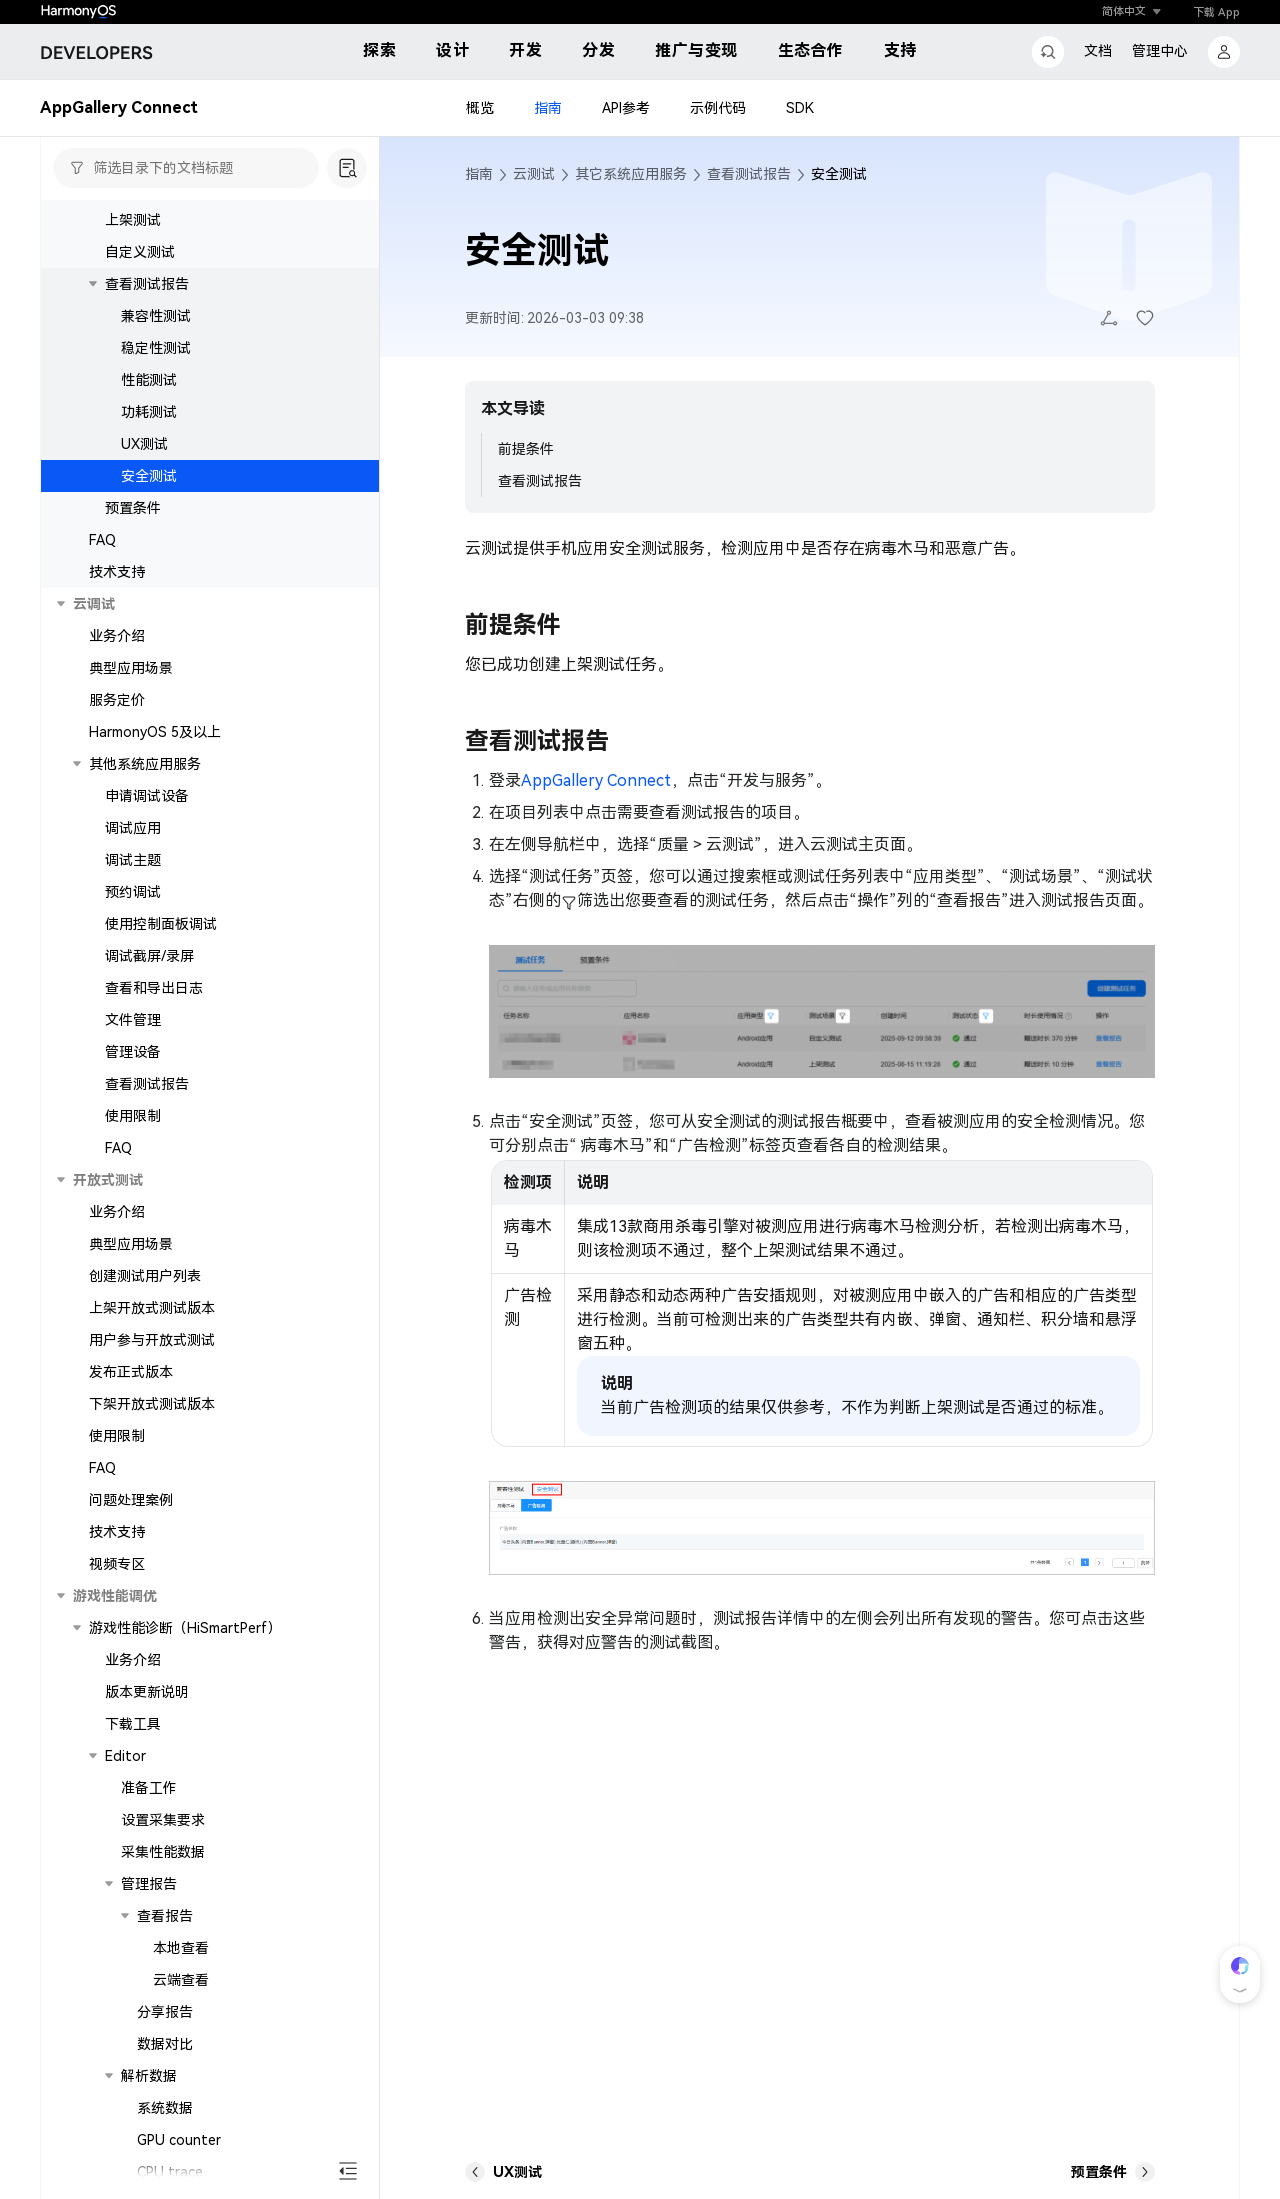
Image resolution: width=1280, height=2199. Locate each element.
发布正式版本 (131, 1372)
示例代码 (718, 108)
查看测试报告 (147, 284)
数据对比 (165, 2044)
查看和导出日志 (154, 988)
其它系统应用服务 (631, 174)
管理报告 (149, 1884)
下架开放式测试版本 (152, 1404)
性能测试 (149, 380)
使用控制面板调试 (161, 924)
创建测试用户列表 (145, 1276)
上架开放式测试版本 (152, 1308)
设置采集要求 (163, 1820)
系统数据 (165, 2108)
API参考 (626, 108)
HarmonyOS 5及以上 (155, 732)
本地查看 (181, 1948)
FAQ (102, 540)
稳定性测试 (156, 348)
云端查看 (181, 1980)
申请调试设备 (147, 796)
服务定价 (117, 700)
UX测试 (144, 444)
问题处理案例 (131, 1500)
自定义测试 (140, 252)
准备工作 (149, 1788)
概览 (480, 108)
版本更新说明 (147, 1692)
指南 (548, 108)
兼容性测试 (156, 316)
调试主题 (133, 860)
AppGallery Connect (596, 780)
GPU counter (179, 2140)
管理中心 (1160, 51)
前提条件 (526, 449)
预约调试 (133, 892)
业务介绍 (117, 636)
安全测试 (149, 476)
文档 (1098, 51)
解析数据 (149, 2076)
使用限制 (133, 1116)
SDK (800, 108)
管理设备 (133, 1052)
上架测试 (133, 220)
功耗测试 (149, 412)
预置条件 (133, 508)
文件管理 (133, 1020)
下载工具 (133, 1724)
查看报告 (165, 1916)
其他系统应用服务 (145, 764)
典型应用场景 (131, 668)
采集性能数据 (163, 1852)
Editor (125, 1756)
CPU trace (170, 2172)
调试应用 (133, 828)
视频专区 (117, 1564)
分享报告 (165, 2012)
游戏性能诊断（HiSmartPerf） (185, 1628)
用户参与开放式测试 (152, 1340)
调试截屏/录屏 (149, 956)
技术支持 (117, 572)
